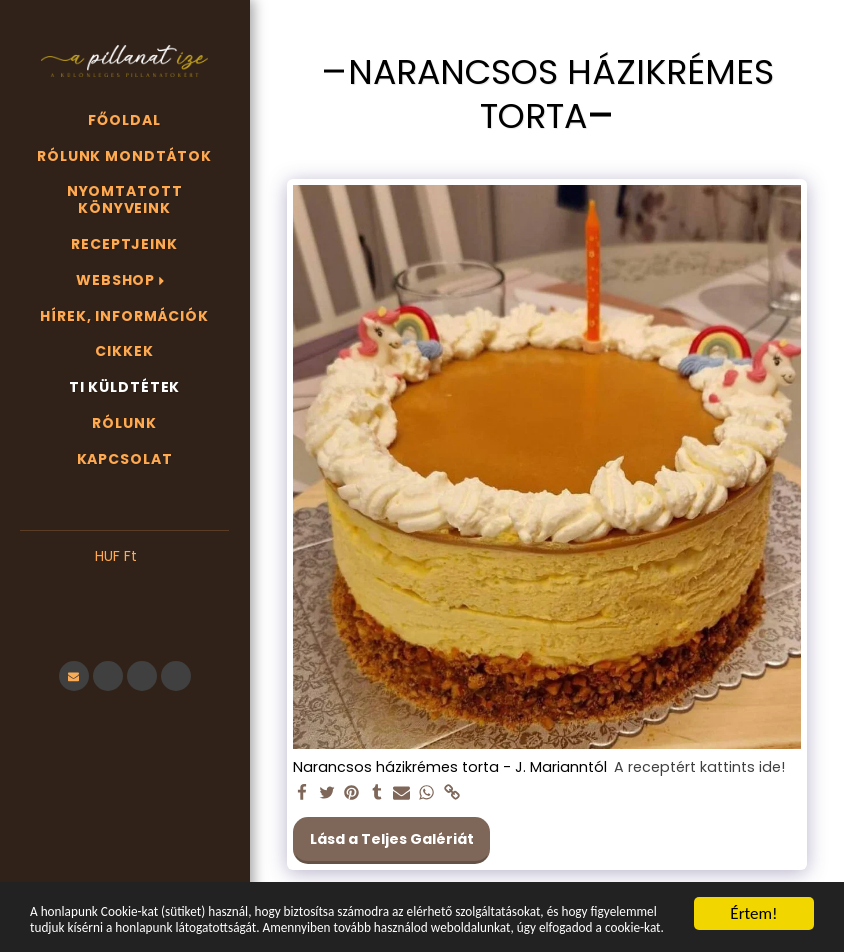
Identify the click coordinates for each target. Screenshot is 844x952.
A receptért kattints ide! (699, 768)
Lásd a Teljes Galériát (392, 839)
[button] (124, 586)
